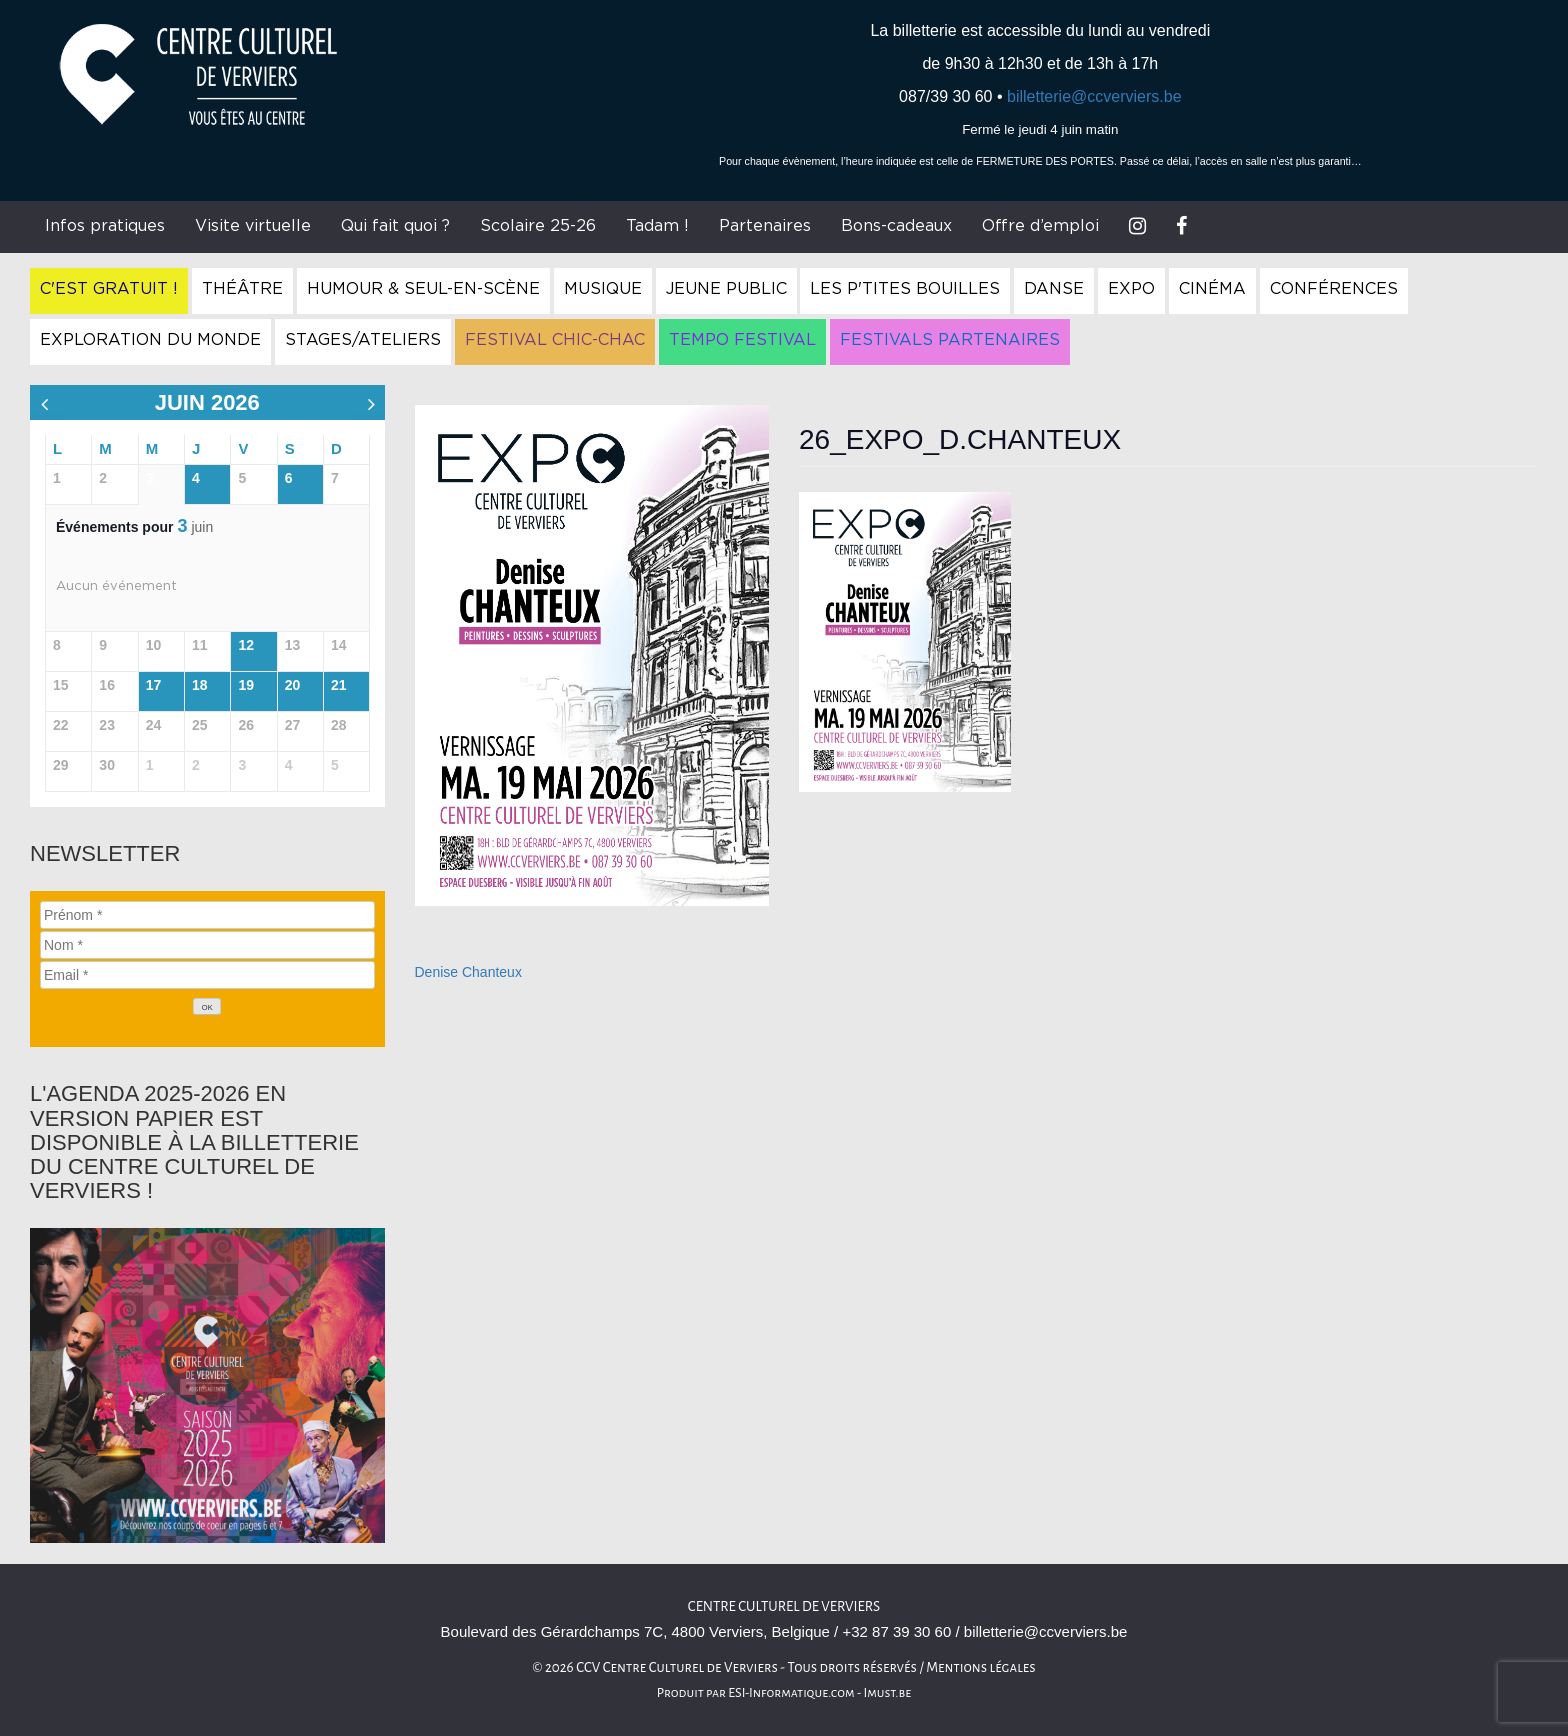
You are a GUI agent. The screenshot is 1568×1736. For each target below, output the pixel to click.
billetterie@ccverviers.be (1094, 96)
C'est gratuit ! (109, 289)
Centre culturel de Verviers (784, 1606)
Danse (1054, 289)
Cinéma (1212, 289)
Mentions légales (981, 1667)
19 (246, 685)
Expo (1131, 289)
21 (339, 685)
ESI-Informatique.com (791, 1693)
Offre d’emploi (1040, 226)
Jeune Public (726, 289)
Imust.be (888, 1693)
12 (246, 645)
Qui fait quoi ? (395, 226)
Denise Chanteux (468, 972)
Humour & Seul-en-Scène (423, 289)
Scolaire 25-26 (538, 226)
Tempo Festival (742, 340)
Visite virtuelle (253, 226)
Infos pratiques (105, 226)
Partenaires (765, 226)
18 (200, 685)
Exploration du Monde (150, 340)
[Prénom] (207, 915)
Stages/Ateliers (363, 340)
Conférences (1334, 289)
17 (154, 685)
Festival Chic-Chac (555, 340)
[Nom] (207, 945)
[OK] (207, 1006)
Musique (603, 289)
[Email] (207, 975)
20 (293, 685)
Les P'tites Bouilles (905, 289)
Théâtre (242, 289)
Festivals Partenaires (950, 340)
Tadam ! (657, 226)
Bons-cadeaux (896, 226)
